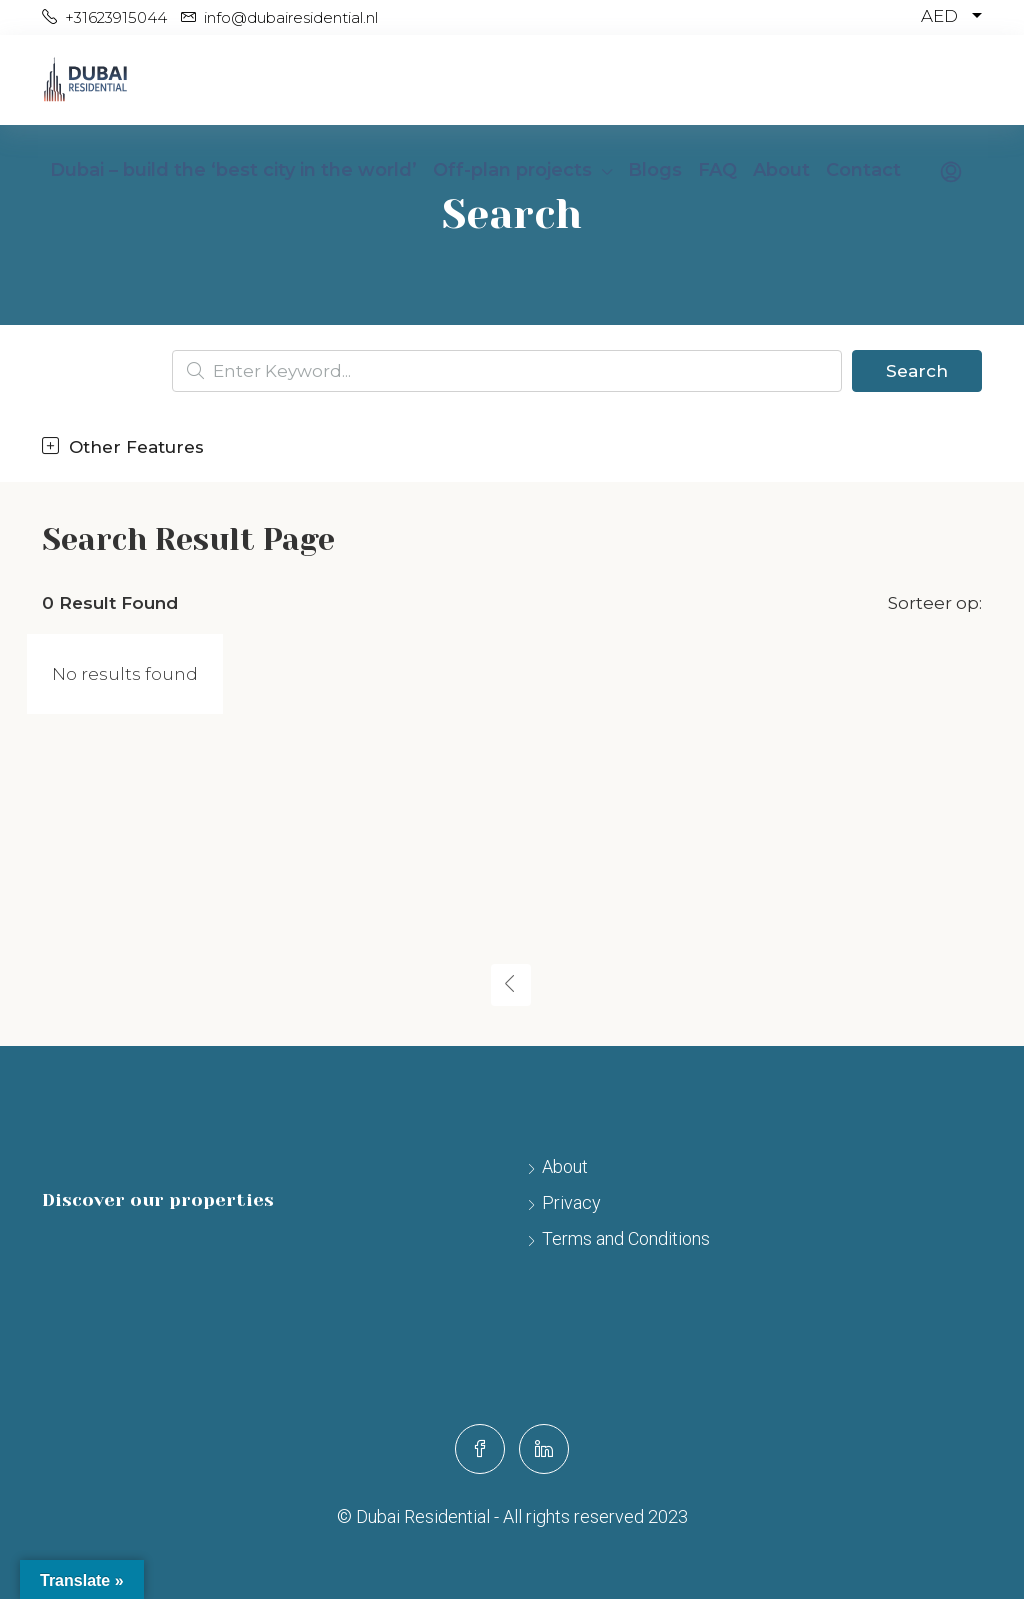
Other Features (123, 447)
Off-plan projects (512, 170)
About (781, 170)
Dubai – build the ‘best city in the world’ (233, 170)
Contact (863, 170)
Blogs (655, 170)
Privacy (571, 1202)
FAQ (717, 170)
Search (917, 371)
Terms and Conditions (626, 1238)
